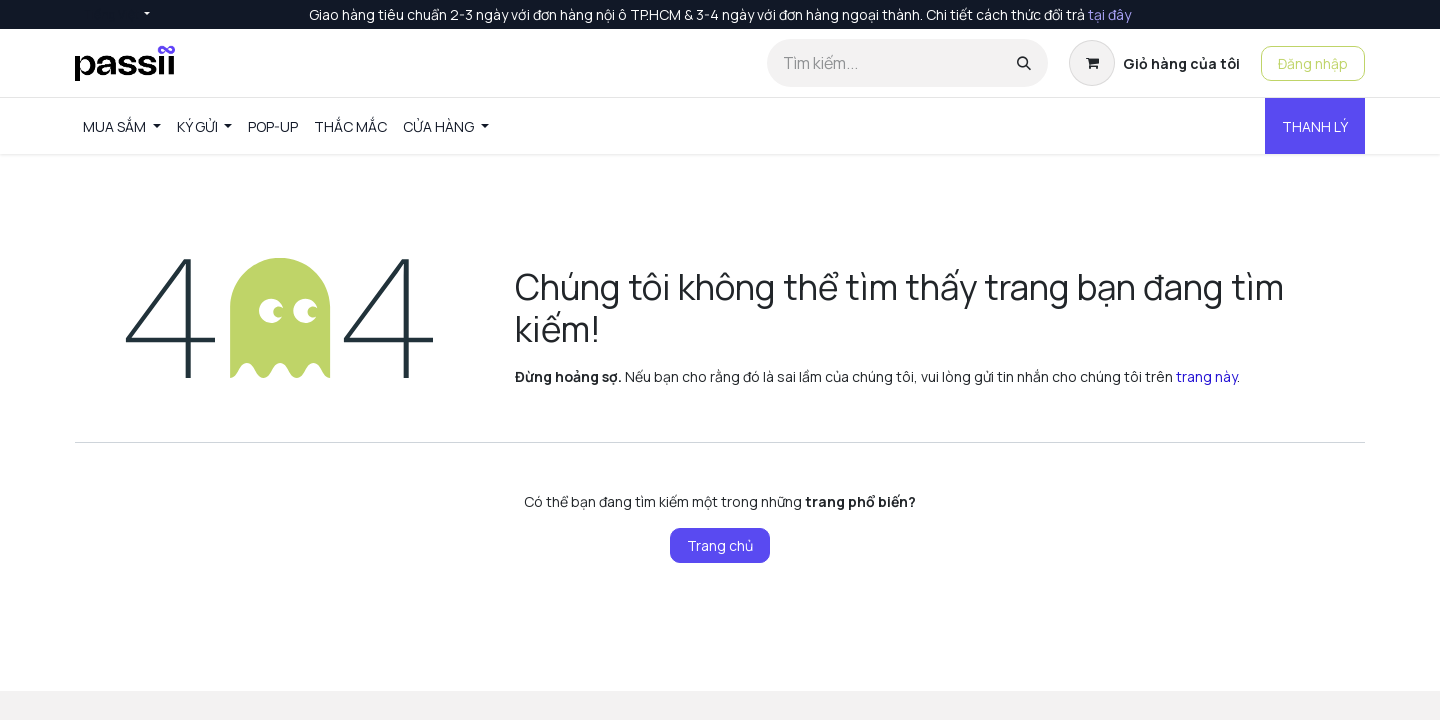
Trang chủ (720, 545)
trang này (1206, 376)
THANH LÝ (1315, 126)
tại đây (1109, 14)
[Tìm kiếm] (1024, 63)
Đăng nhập (1313, 63)
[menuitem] (122, 126)
